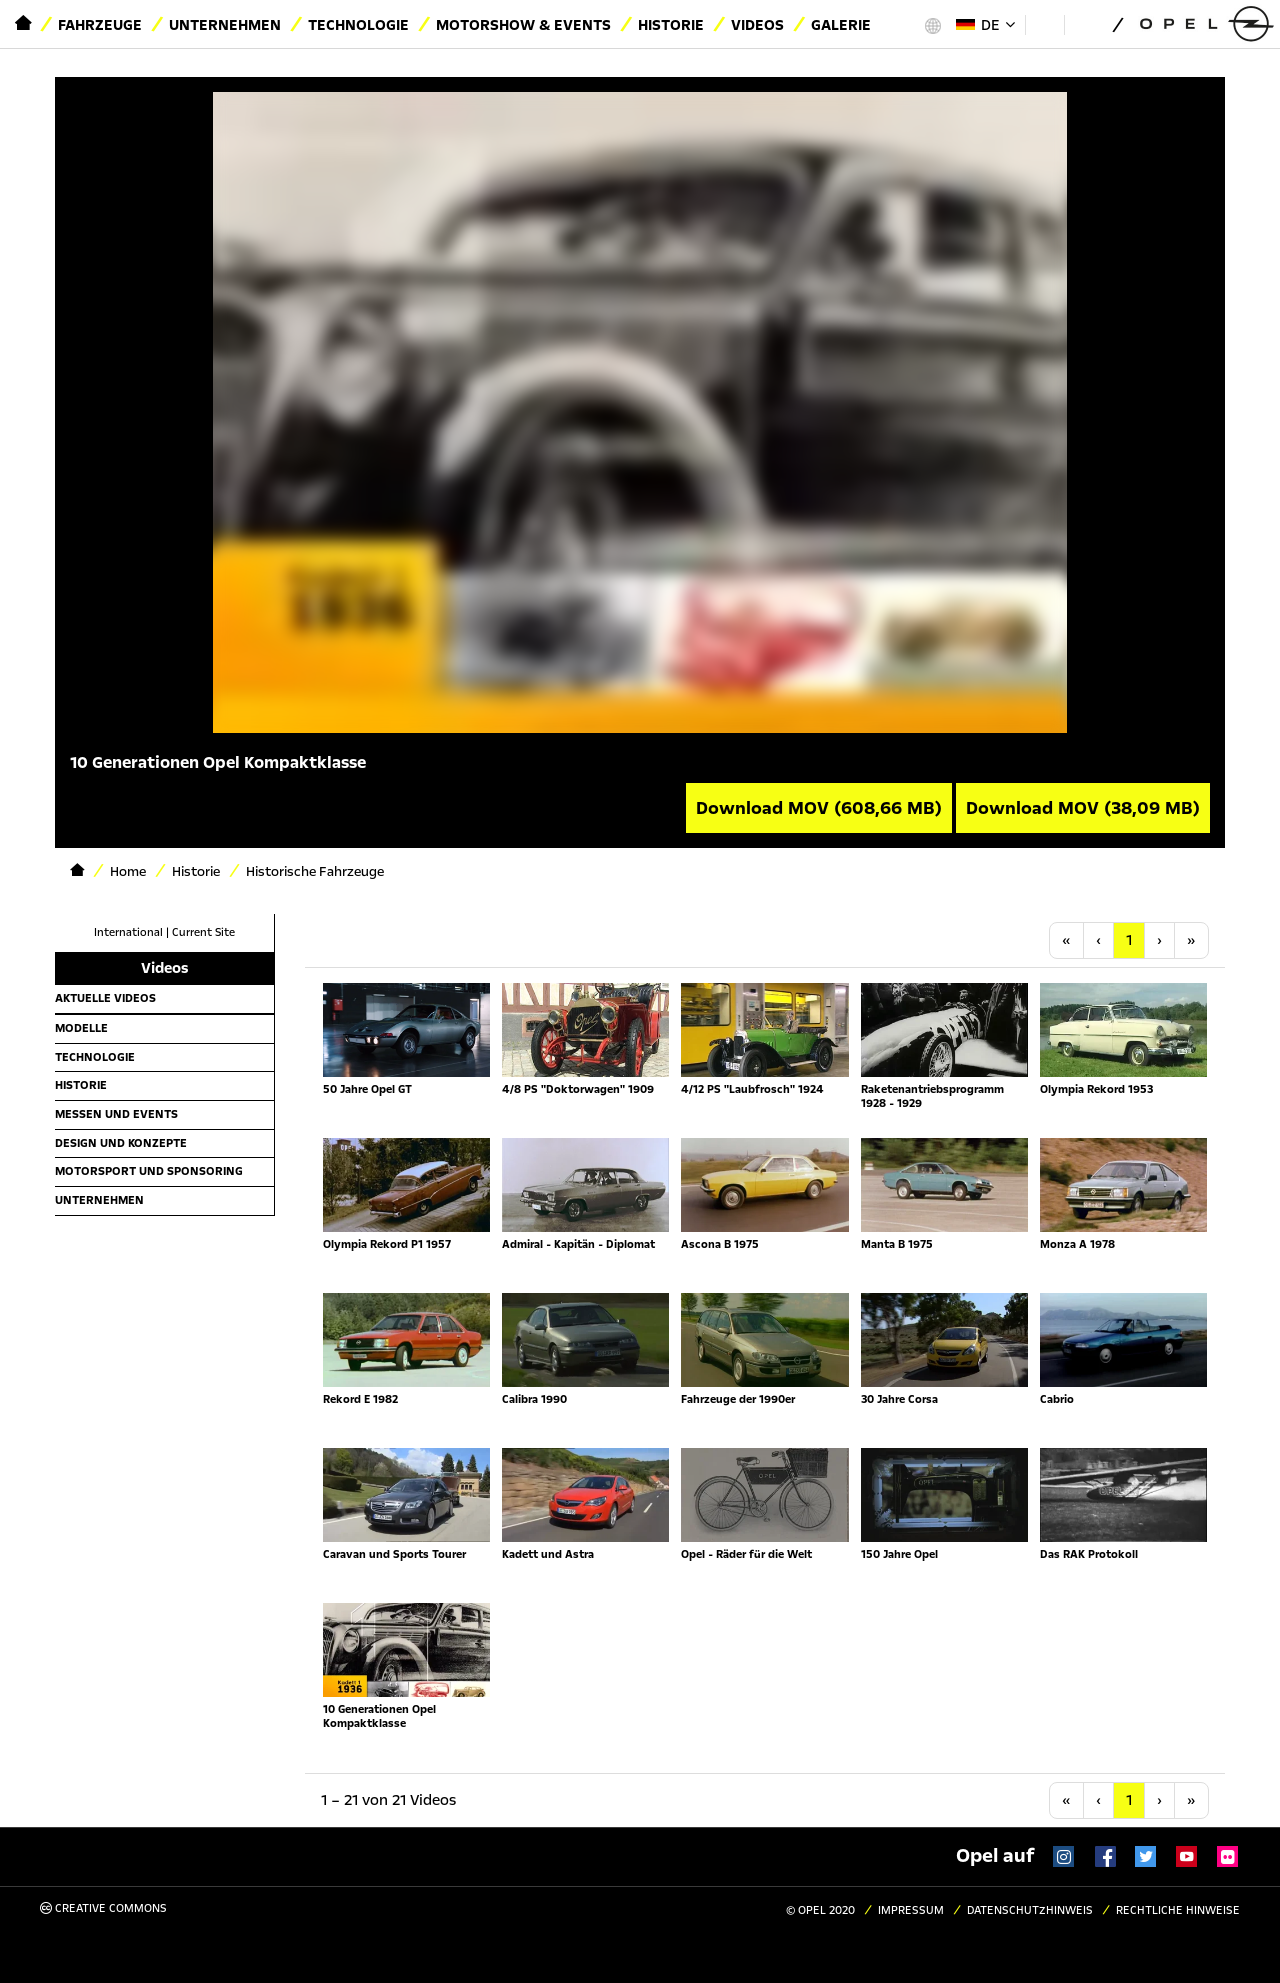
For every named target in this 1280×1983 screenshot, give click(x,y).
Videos (757, 25)
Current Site (203, 932)
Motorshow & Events (523, 25)
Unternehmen (225, 25)
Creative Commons (103, 1908)
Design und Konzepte (121, 1143)
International (128, 932)
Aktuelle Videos (105, 998)
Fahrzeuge (100, 25)
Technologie (358, 25)
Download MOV (819, 808)
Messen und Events (116, 1114)
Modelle (81, 1028)
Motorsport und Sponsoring (149, 1171)
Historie (671, 25)
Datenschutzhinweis (1030, 1910)
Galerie (841, 25)
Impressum (911, 1910)
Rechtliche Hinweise (1178, 1910)
